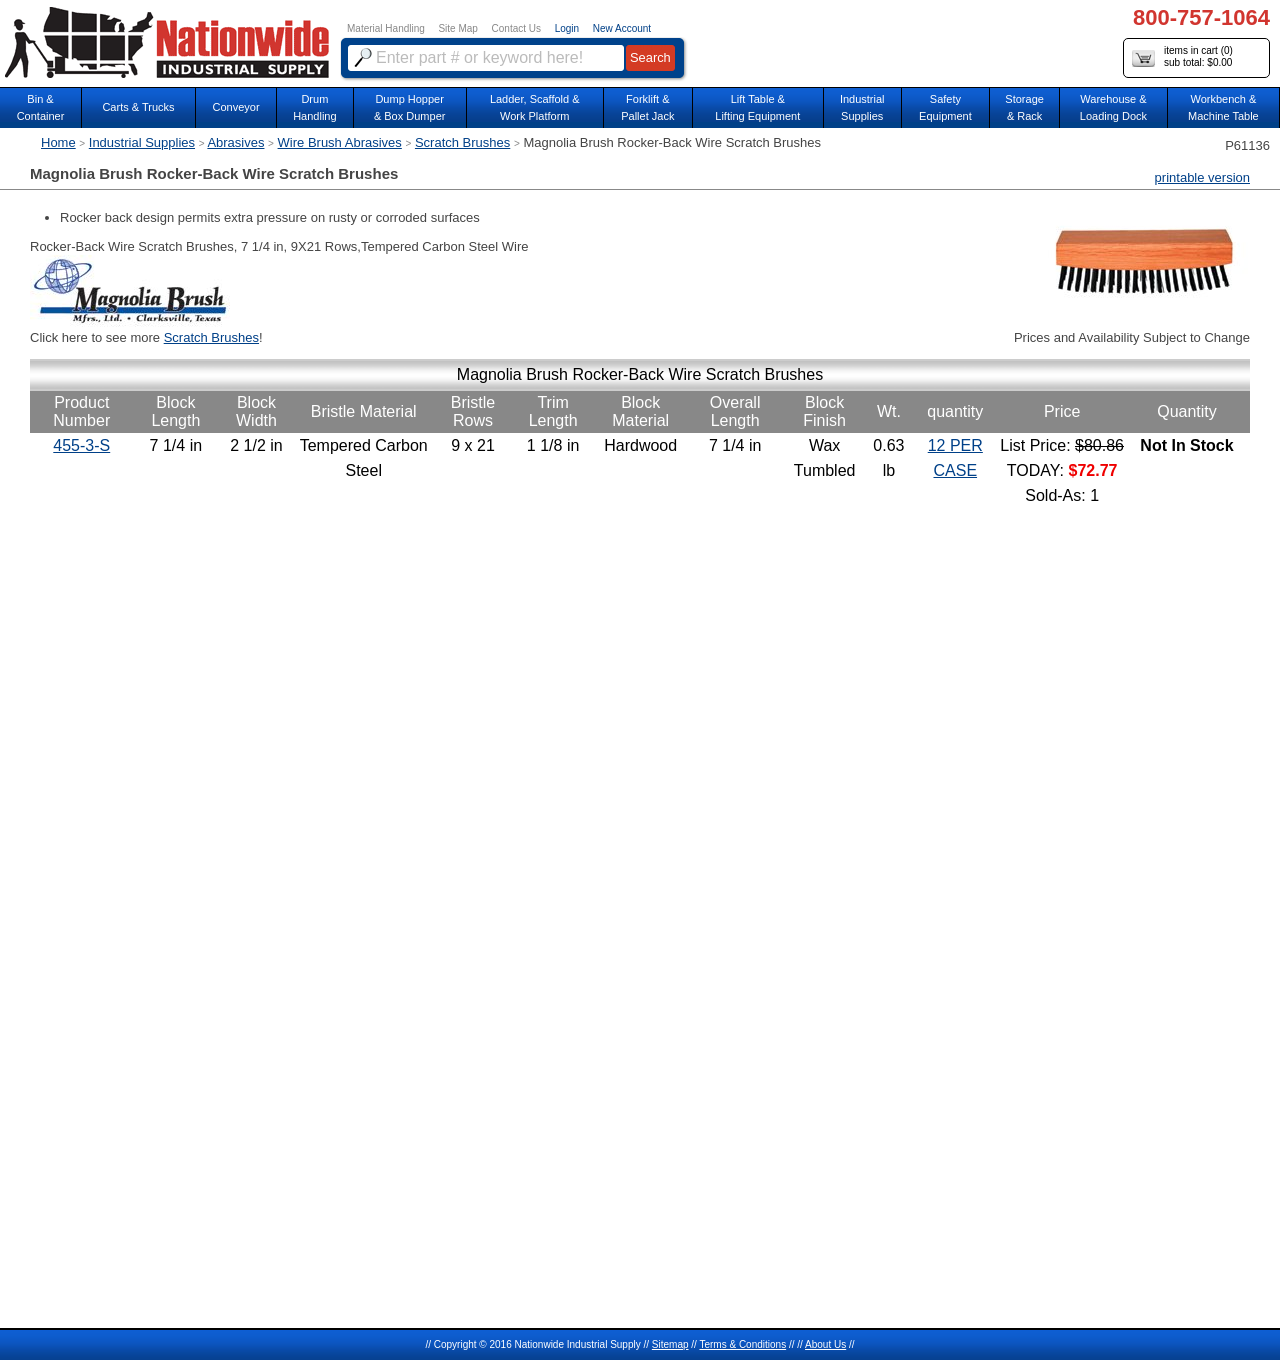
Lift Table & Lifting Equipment (757, 107)
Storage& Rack (1024, 107)
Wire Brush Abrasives (340, 142)
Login (567, 28)
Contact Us (516, 28)
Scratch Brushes (462, 142)
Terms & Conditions (742, 1344)
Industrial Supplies (142, 142)
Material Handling (386, 28)
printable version (1202, 177)
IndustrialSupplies (862, 107)
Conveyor (236, 107)
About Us (825, 1344)
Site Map (457, 28)
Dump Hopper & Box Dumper (410, 107)
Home (58, 142)
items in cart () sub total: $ (1182, 57)
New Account (622, 28)
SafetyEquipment (945, 107)
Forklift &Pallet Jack (647, 107)
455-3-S (81, 445)
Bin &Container (41, 107)
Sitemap (670, 1344)
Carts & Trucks (138, 107)
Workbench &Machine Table (1223, 107)
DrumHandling (314, 107)
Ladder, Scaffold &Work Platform (535, 107)
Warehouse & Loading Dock (1113, 107)
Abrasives (235, 142)
